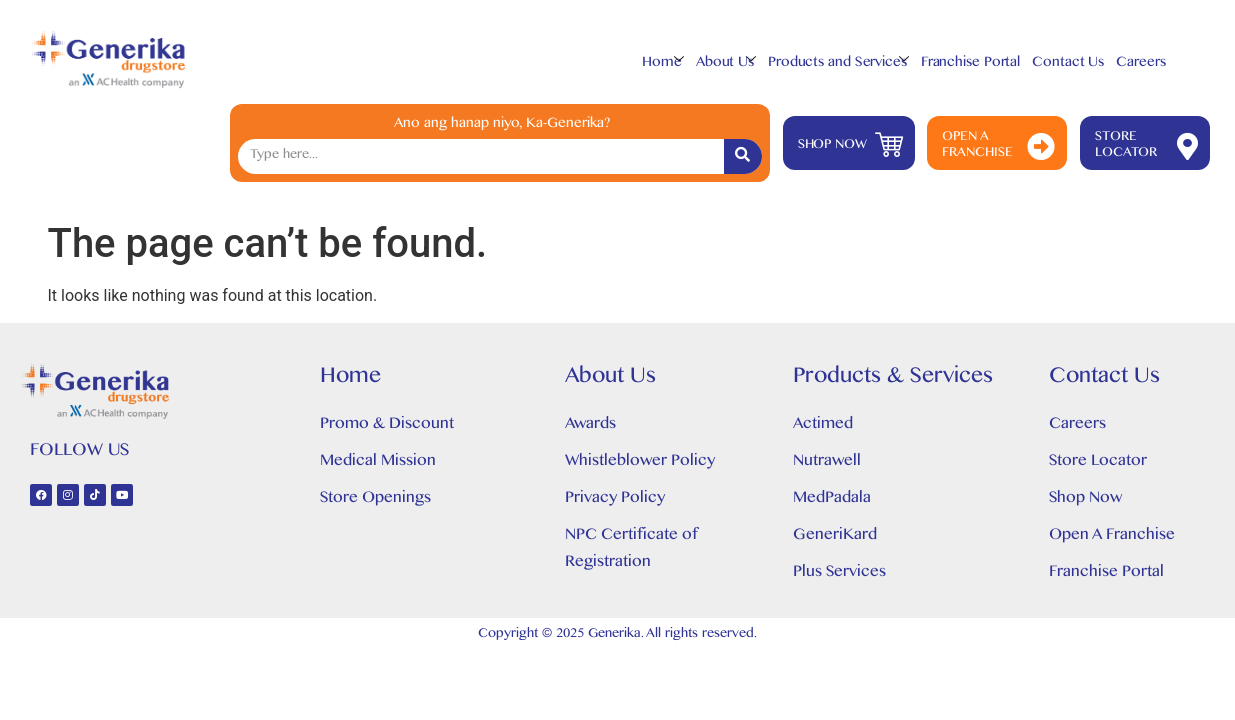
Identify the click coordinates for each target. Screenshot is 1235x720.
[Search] (743, 156)
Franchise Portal (970, 64)
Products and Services (838, 64)
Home (663, 64)
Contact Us (1068, 64)
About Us (726, 64)
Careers (1140, 64)
